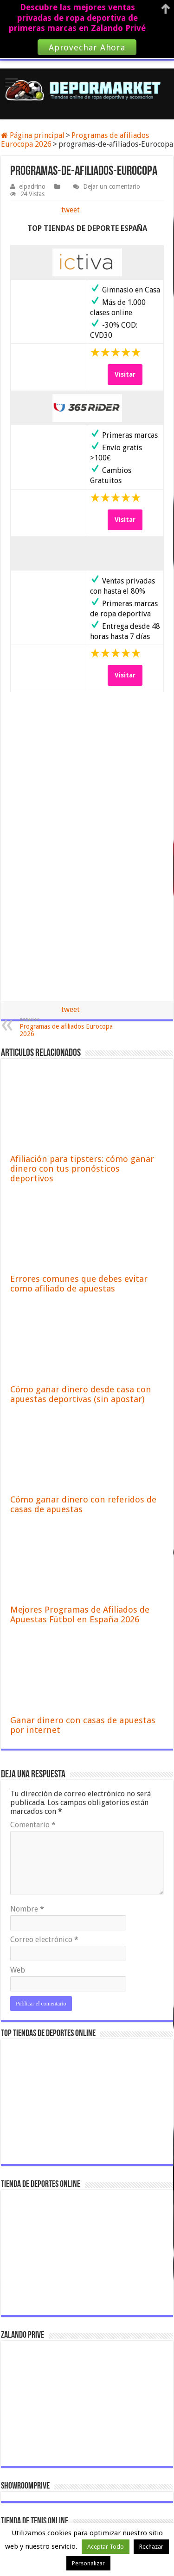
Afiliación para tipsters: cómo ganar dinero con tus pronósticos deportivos (82, 1168)
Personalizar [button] (88, 2563)
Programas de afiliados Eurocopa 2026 (67, 1027)
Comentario (33, 1824)
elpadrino (32, 186)
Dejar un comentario (111, 186)
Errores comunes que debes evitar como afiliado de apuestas (79, 1283)
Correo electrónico (44, 1939)
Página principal (32, 135)
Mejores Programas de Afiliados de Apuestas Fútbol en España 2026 (79, 1614)
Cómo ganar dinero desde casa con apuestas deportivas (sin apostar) (80, 1394)
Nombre (27, 1909)
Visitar (125, 374)
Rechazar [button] (151, 2546)
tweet (70, 209)
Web (17, 1970)
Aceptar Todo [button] (105, 2546)
